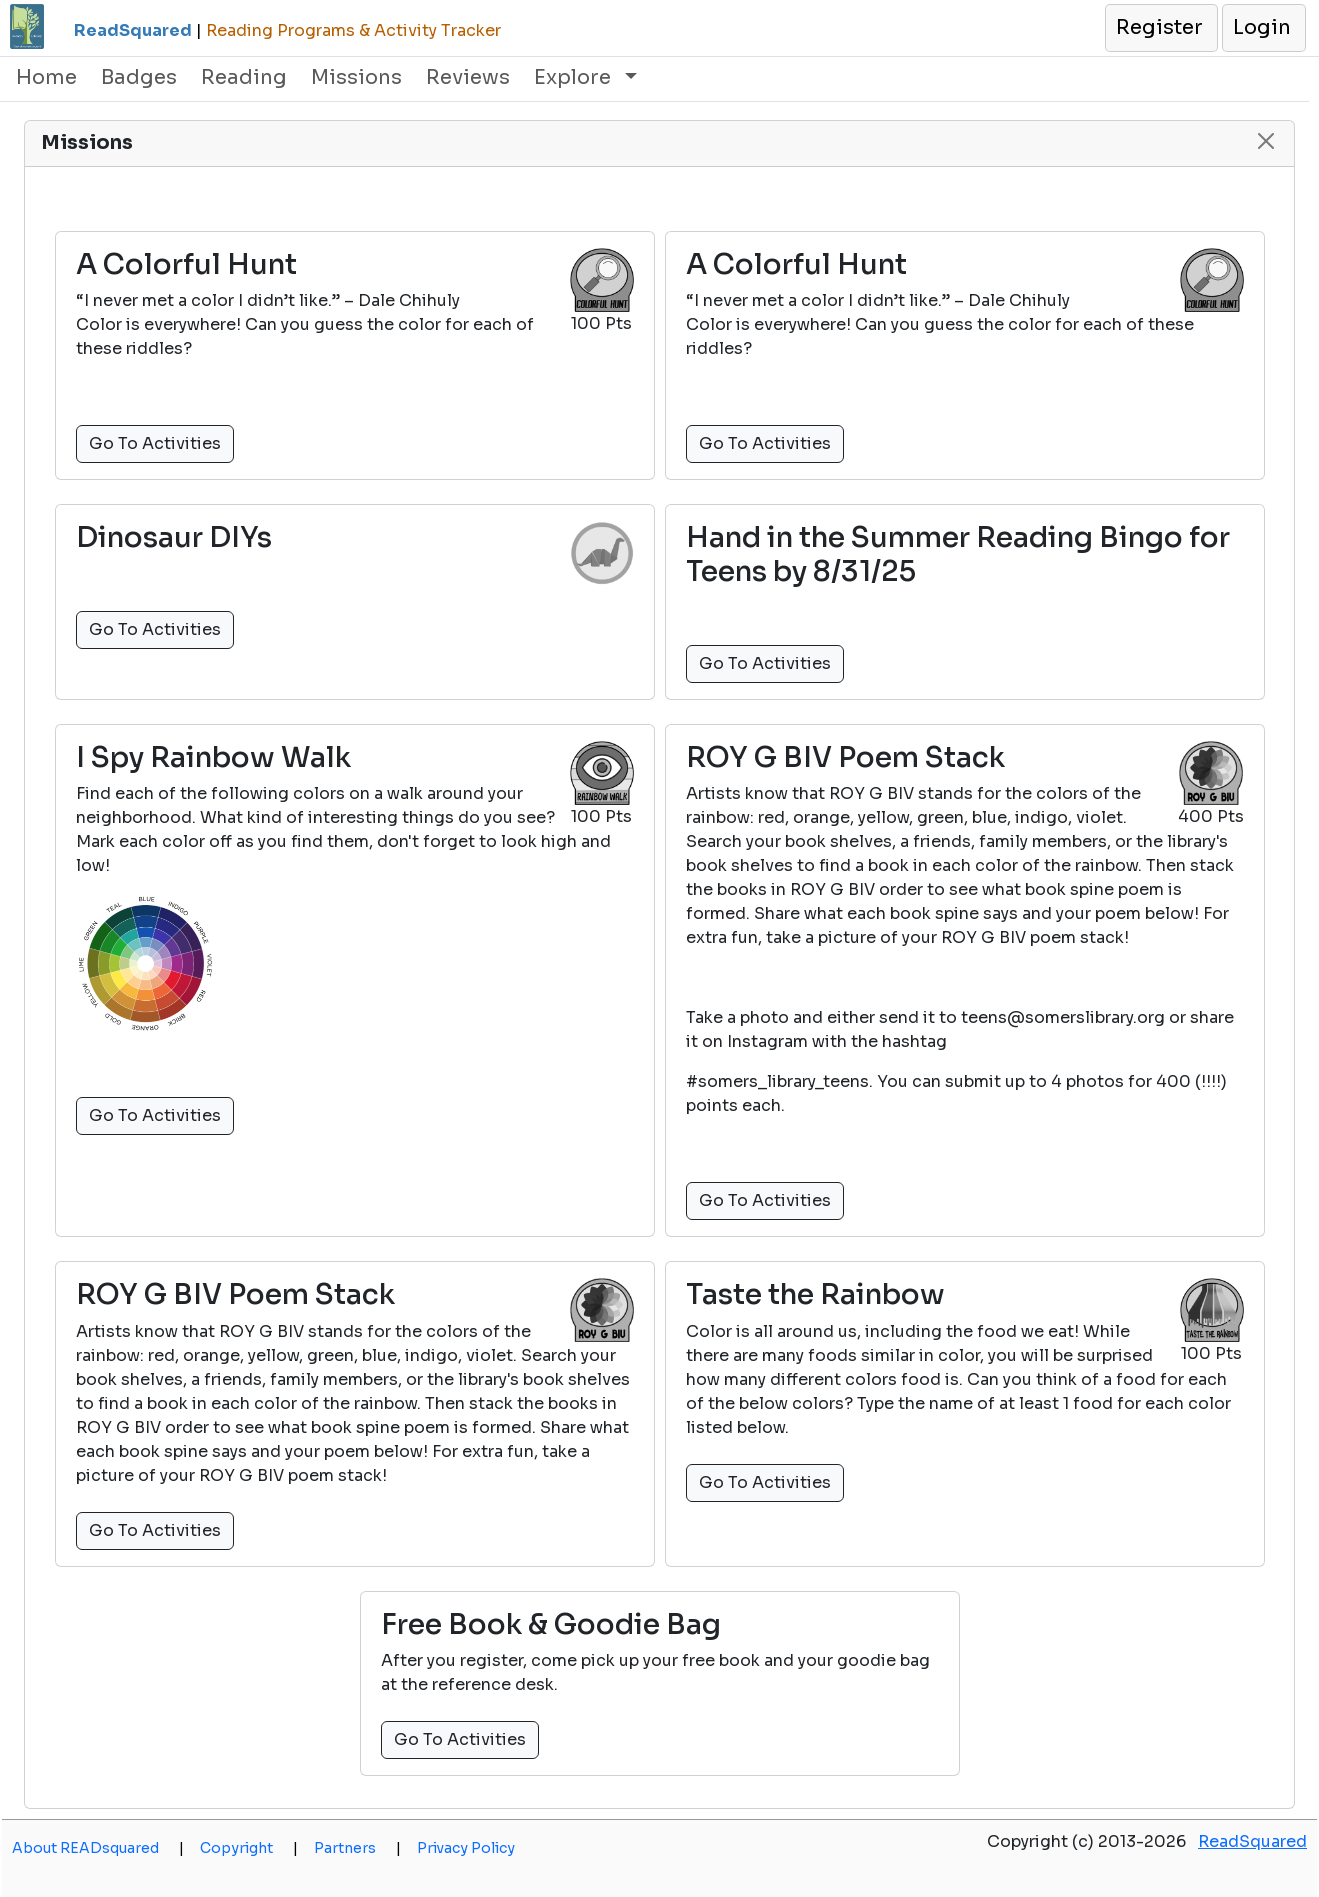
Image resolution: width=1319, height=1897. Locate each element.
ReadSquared (1252, 1841)
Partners (357, 1848)
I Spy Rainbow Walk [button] (213, 758)
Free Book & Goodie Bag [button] (551, 1625)
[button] (1160, 28)
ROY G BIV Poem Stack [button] (845, 758)
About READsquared (98, 1848)
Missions (356, 77)
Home (46, 77)
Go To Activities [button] (155, 443)
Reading (244, 77)
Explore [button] (575, 77)
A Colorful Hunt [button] (186, 265)
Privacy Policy (466, 1848)
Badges (139, 77)
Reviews (468, 77)
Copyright (249, 1848)
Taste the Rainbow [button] (815, 1295)
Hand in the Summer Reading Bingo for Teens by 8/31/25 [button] (958, 554)
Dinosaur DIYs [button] (174, 538)
